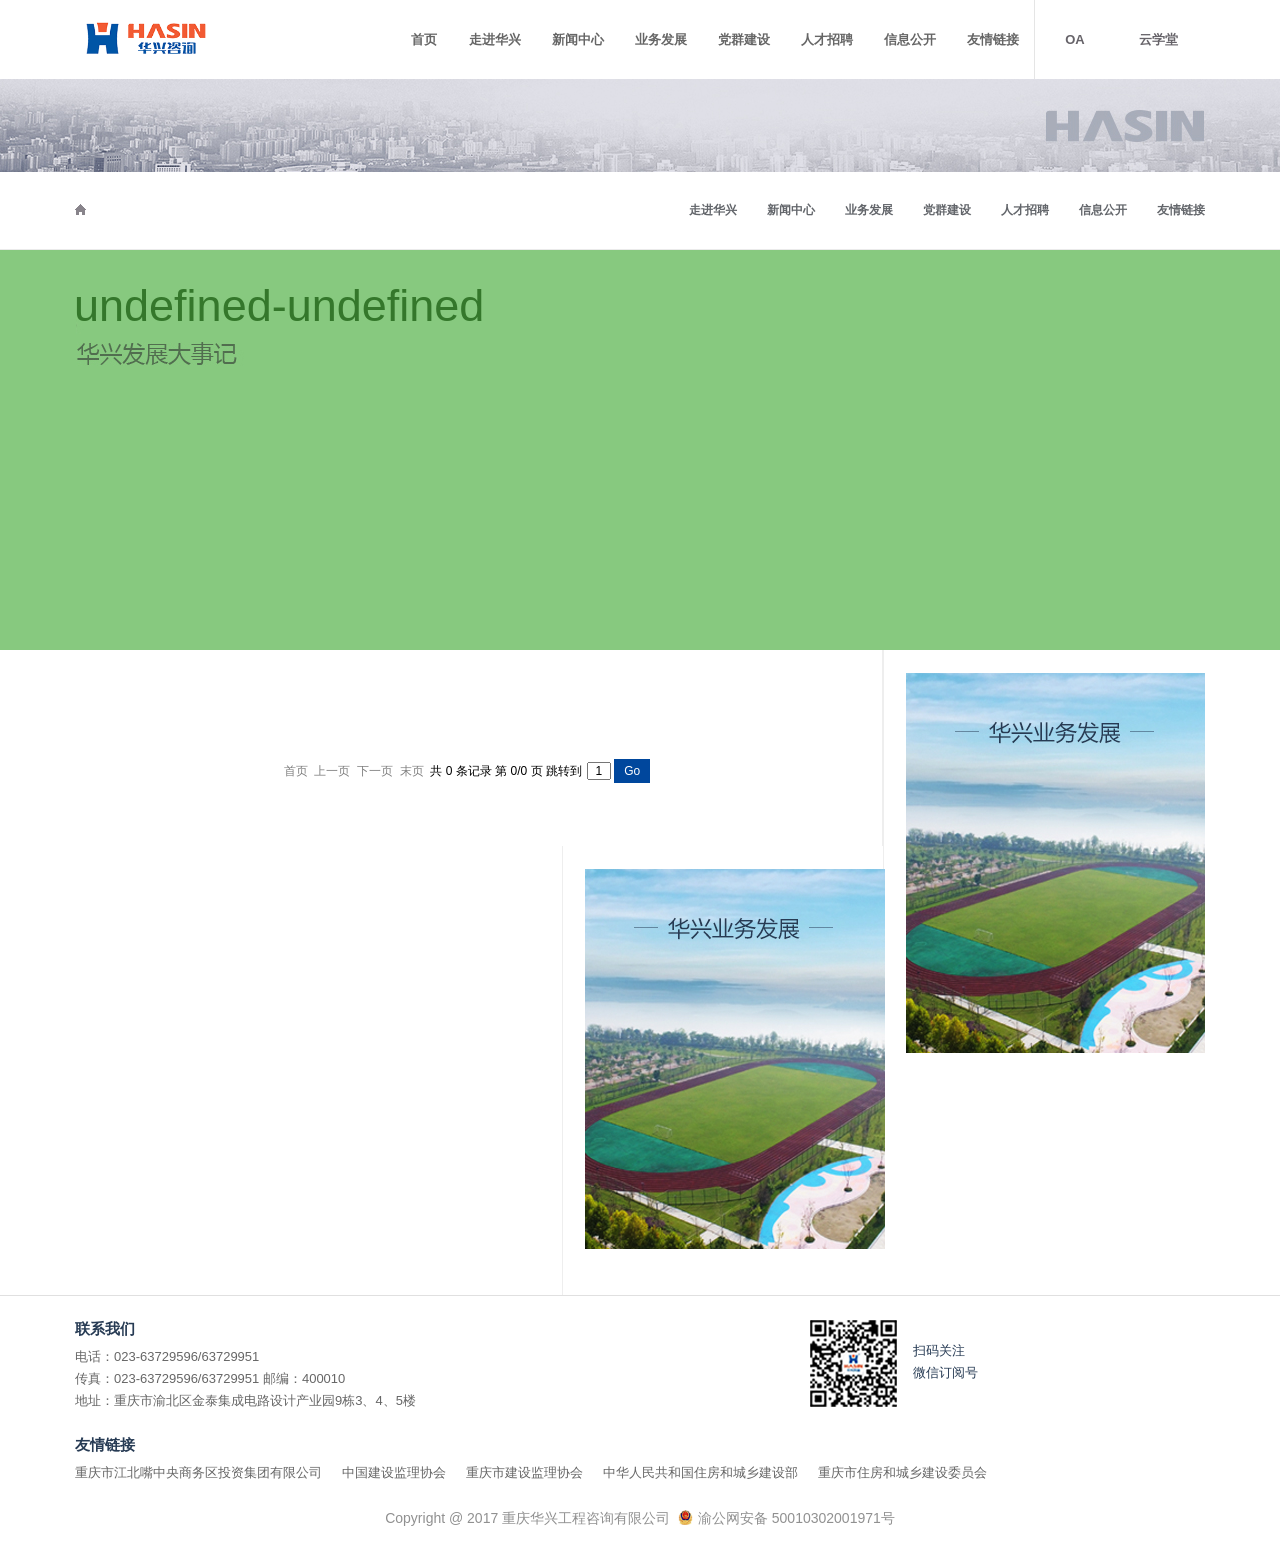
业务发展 (661, 39)
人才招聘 (827, 39)
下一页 (375, 771)
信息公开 (910, 39)
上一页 (332, 771)
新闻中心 (578, 39)
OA (1075, 39)
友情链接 (993, 39)
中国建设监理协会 (394, 1472)
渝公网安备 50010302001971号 (796, 1518)
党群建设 (744, 39)
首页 (424, 39)
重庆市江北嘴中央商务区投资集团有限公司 (198, 1472)
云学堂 (1158, 39)
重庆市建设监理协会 (524, 1472)
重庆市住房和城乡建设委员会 (902, 1472)
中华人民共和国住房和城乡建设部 (700, 1472)
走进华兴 (495, 39)
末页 (412, 771)
